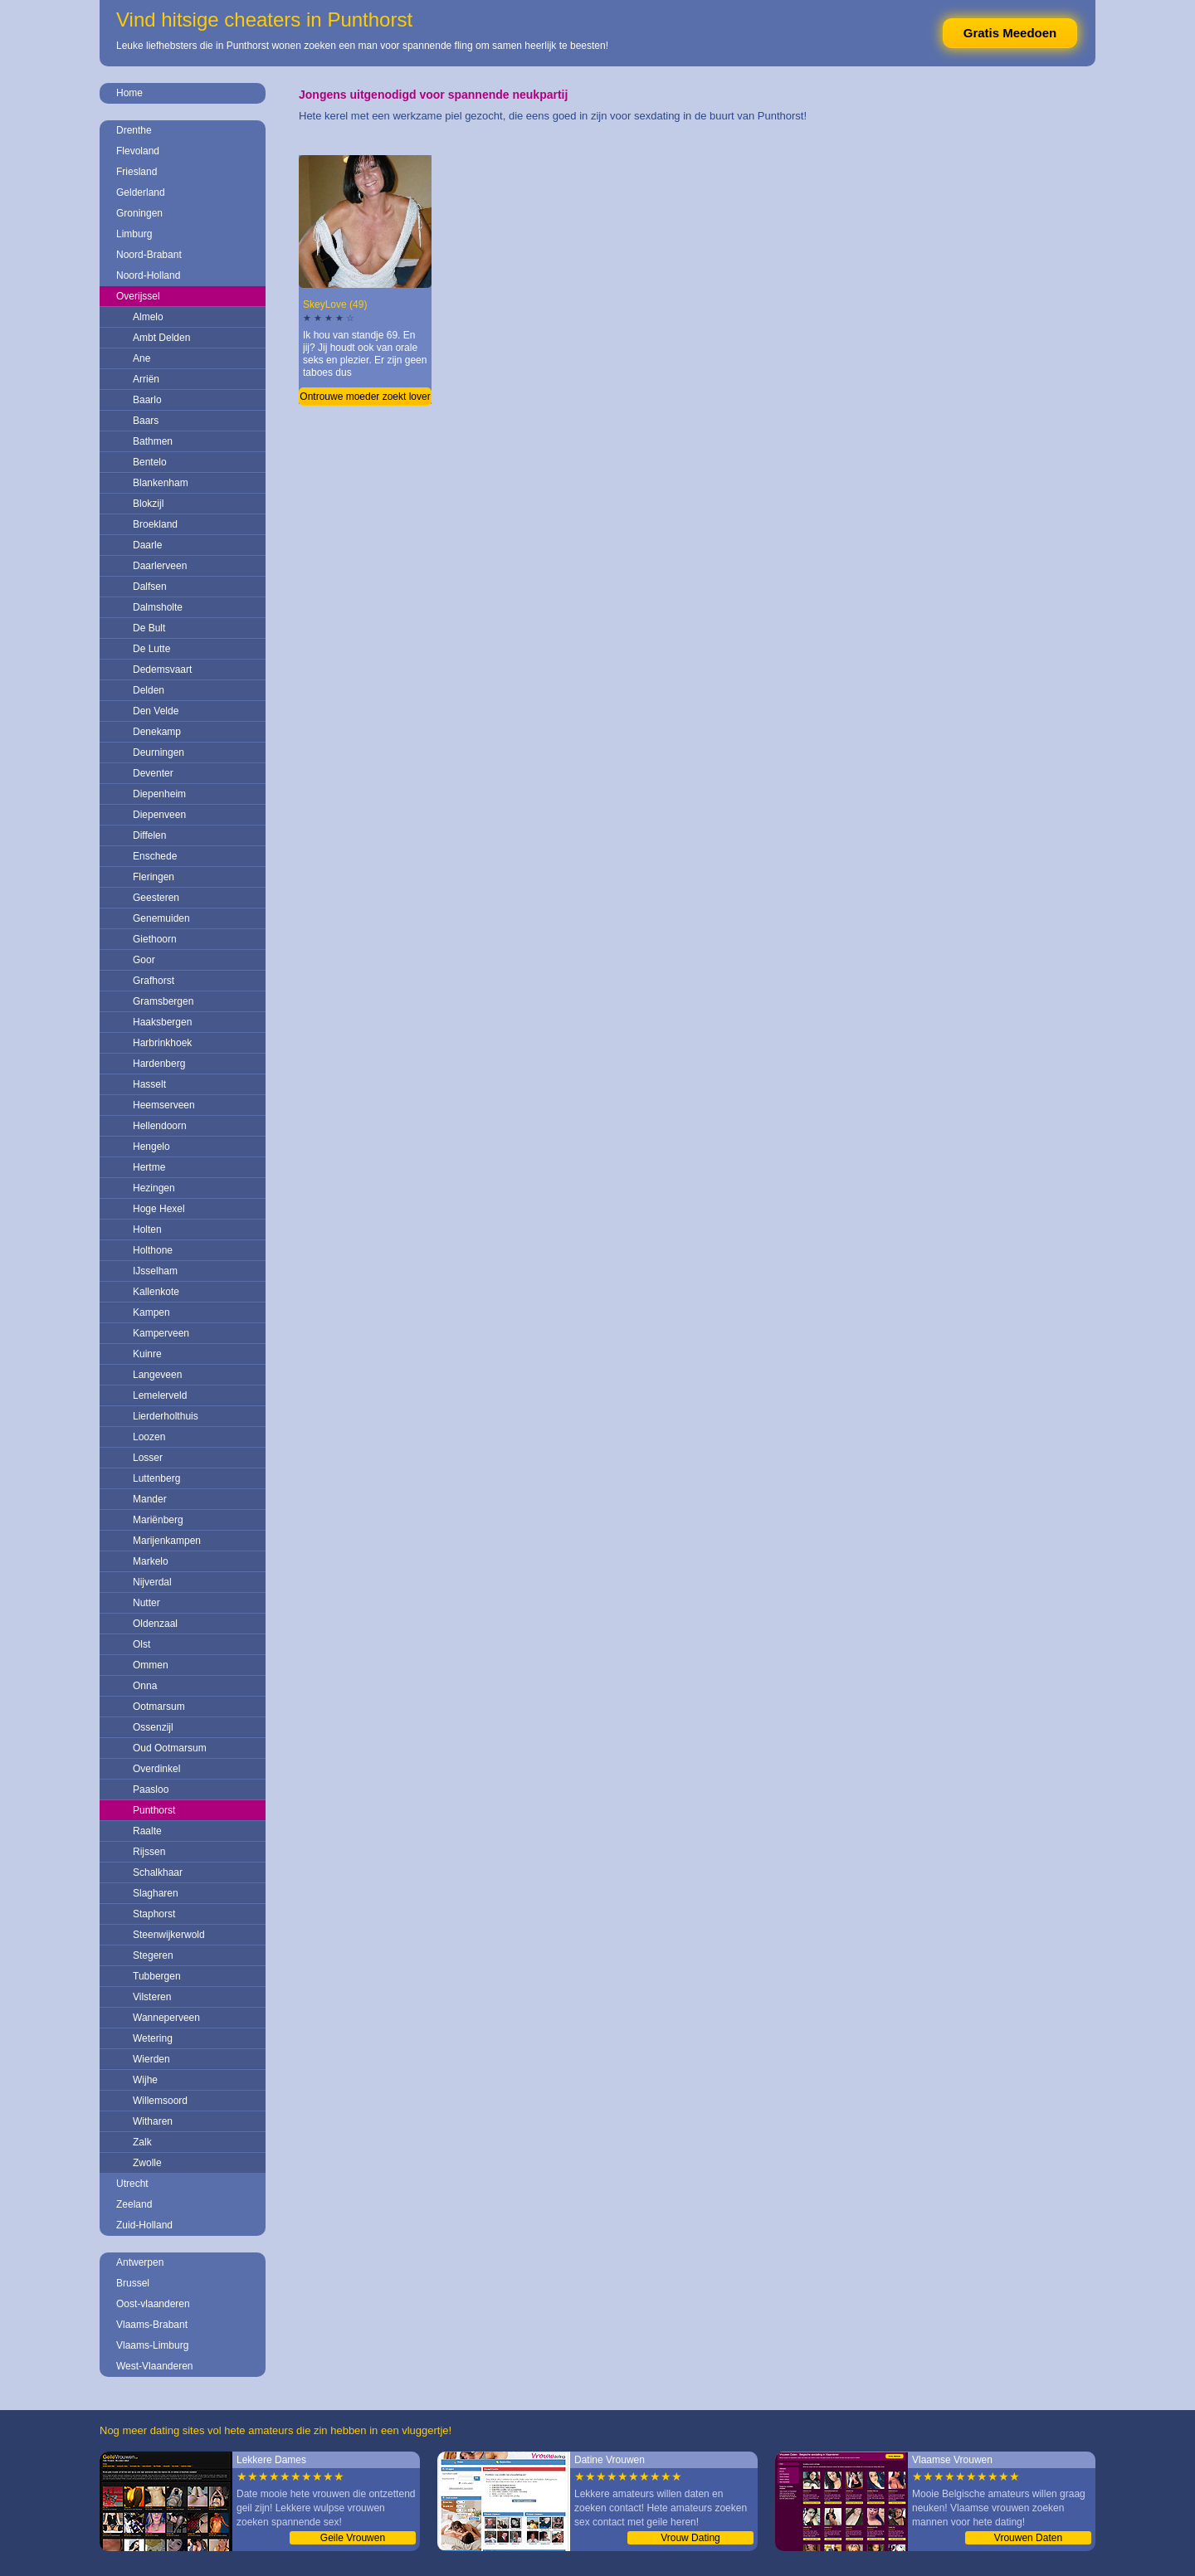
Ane (141, 358)
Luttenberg (156, 1478)
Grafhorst (153, 980)
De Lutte (151, 649)
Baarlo (147, 400)
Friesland (136, 172)
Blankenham (160, 483)
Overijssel (138, 296)
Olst (141, 1644)
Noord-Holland (148, 275)
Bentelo (150, 462)
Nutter (146, 1603)
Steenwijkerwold (169, 1935)
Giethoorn (155, 939)
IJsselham (155, 1271)
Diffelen (149, 835)
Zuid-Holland (144, 2225)
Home (129, 93)
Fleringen (153, 877)
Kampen (151, 1312)
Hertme (149, 1167)
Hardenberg (159, 1063)
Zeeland (134, 2204)
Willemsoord (160, 2100)
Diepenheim (159, 794)
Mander (150, 1499)
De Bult (149, 628)
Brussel (132, 2283)
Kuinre (147, 1354)
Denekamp (157, 732)
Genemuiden (161, 918)
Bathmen (153, 441)
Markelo (150, 1561)
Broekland (155, 524)
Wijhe (145, 2080)
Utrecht (132, 2183)
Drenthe (134, 130)
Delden (148, 690)
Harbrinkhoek (162, 1043)
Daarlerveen (160, 566)
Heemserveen (164, 1105)
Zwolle (147, 2163)
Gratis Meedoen (1010, 33)
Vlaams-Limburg (152, 2345)
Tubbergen (157, 1976)
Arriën (146, 379)
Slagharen (155, 1893)
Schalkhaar (158, 1872)
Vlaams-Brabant (152, 2324)
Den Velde (155, 711)
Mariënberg (158, 1520)
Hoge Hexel (159, 1209)
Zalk (142, 2142)
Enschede (155, 856)
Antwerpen (139, 2262)
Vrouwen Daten (1028, 2538)
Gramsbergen (163, 1001)
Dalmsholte (158, 607)
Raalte (147, 1831)
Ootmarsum (159, 1706)
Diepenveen (159, 815)
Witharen (153, 2121)
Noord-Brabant (149, 255)
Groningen (139, 213)
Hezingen (154, 1188)
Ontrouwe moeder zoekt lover (365, 396)
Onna (145, 1686)
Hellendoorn (160, 1126)
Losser (148, 1457)
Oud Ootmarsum (170, 1748)
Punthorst (154, 1810)
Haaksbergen (162, 1022)
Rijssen (149, 1852)
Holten (147, 1229)
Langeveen (157, 1375)
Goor (144, 960)
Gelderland (140, 192)
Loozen (149, 1437)
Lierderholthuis (165, 1416)
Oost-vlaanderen (153, 2304)
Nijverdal (152, 1582)
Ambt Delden (161, 337)
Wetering (153, 2038)
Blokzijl (148, 503)
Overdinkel (156, 1769)
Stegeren (153, 1955)
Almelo (148, 317)
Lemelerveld (160, 1395)
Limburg (134, 234)
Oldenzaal (155, 1623)
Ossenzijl (153, 1727)
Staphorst (154, 1914)
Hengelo (151, 1146)
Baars (146, 420)
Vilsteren (152, 1997)
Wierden (151, 2059)
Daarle (147, 545)
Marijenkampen (167, 1540)
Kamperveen (161, 1333)
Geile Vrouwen (352, 2538)
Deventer (153, 773)
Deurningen (158, 752)
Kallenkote (156, 1292)
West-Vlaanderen (154, 2366)
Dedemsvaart (162, 669)
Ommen (150, 1665)
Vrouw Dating (690, 2538)
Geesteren (156, 897)
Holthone (153, 1250)
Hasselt (149, 1084)
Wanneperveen (166, 2017)
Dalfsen (150, 586)
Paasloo (150, 1789)
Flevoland (137, 151)
